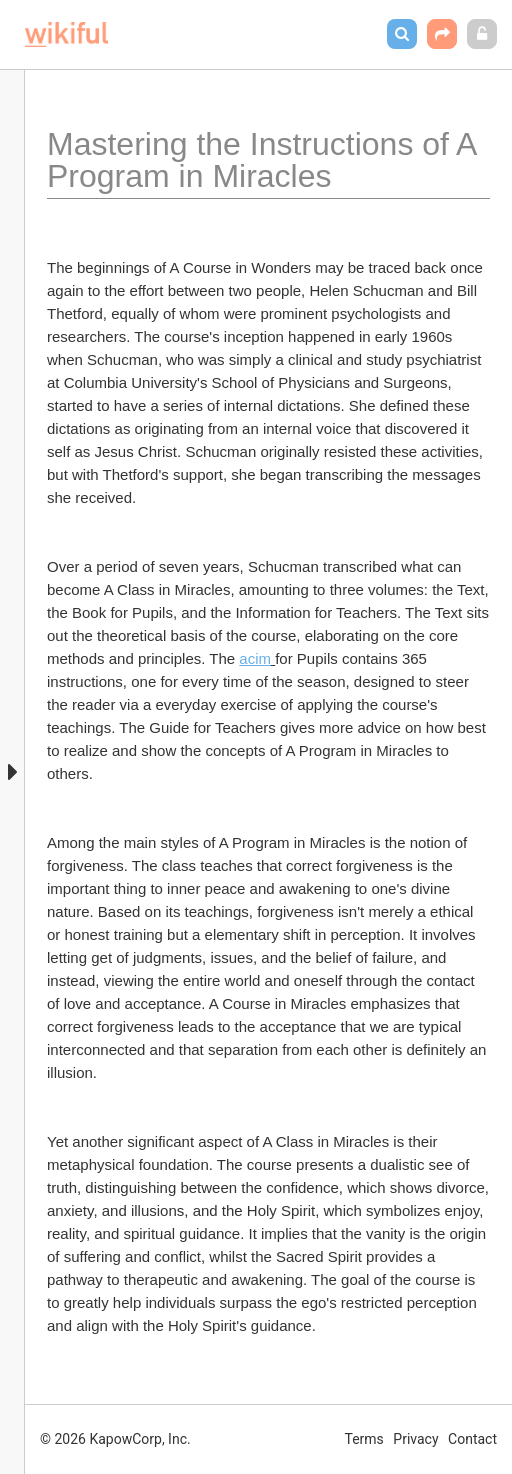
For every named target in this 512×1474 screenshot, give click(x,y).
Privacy (415, 1439)
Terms (364, 1439)
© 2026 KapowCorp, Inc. (115, 1439)
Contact (472, 1439)
